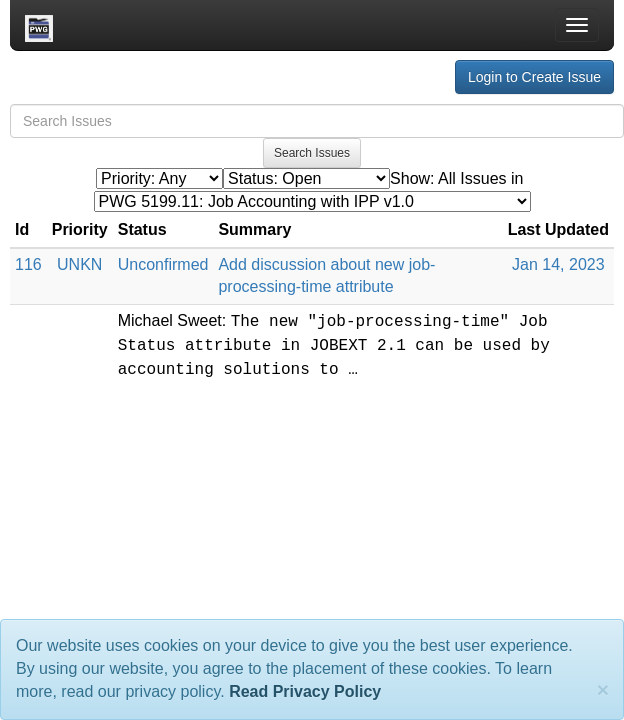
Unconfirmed (163, 264)
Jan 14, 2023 (558, 264)
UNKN (79, 264)
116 (28, 264)
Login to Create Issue (534, 77)
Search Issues (312, 153)
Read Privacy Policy (305, 691)
